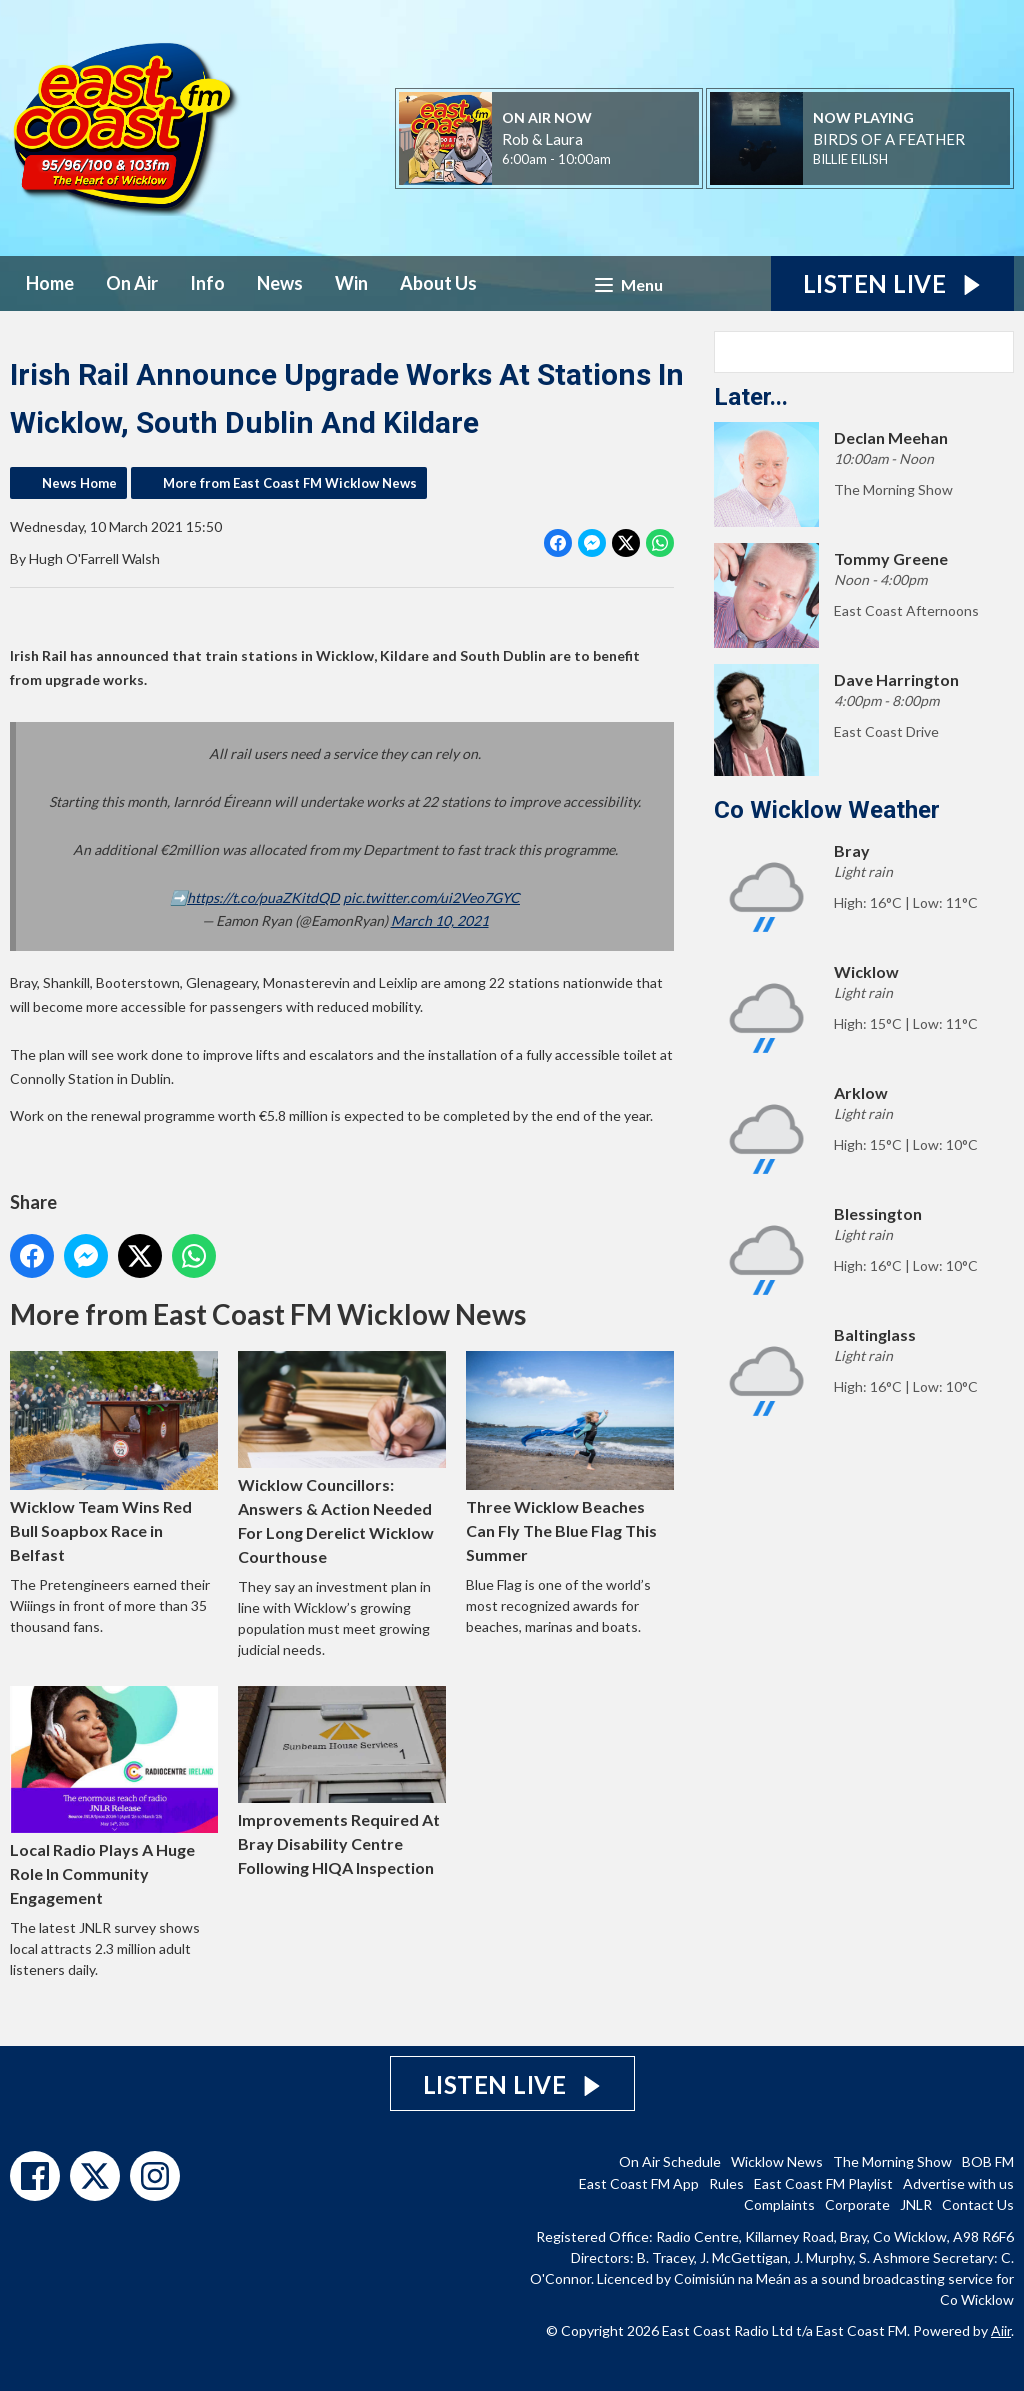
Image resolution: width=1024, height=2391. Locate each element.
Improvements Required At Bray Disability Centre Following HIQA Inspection (342, 1781)
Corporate (857, 2204)
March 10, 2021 (440, 920)
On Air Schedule (670, 2161)
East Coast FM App (639, 2183)
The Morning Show (892, 2161)
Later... (751, 397)
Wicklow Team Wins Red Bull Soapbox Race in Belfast (114, 1457)
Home (50, 283)
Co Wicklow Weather (827, 810)
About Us (438, 283)
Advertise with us (958, 2183)
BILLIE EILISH (850, 159)
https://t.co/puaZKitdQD (263, 897)
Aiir (1001, 2330)
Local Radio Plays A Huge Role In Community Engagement (114, 1796)
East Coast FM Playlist (823, 2183)
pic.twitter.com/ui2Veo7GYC (431, 897)
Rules (726, 2183)
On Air (132, 283)
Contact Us (978, 2204)
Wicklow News (777, 2161)
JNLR (916, 2204)
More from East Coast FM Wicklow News (290, 483)
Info (207, 283)
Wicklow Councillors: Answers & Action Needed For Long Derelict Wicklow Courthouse (342, 1458)
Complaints (779, 2204)
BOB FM (988, 2161)
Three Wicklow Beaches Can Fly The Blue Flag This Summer (570, 1457)
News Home (79, 483)
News (280, 283)
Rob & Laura (542, 139)
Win (351, 283)
